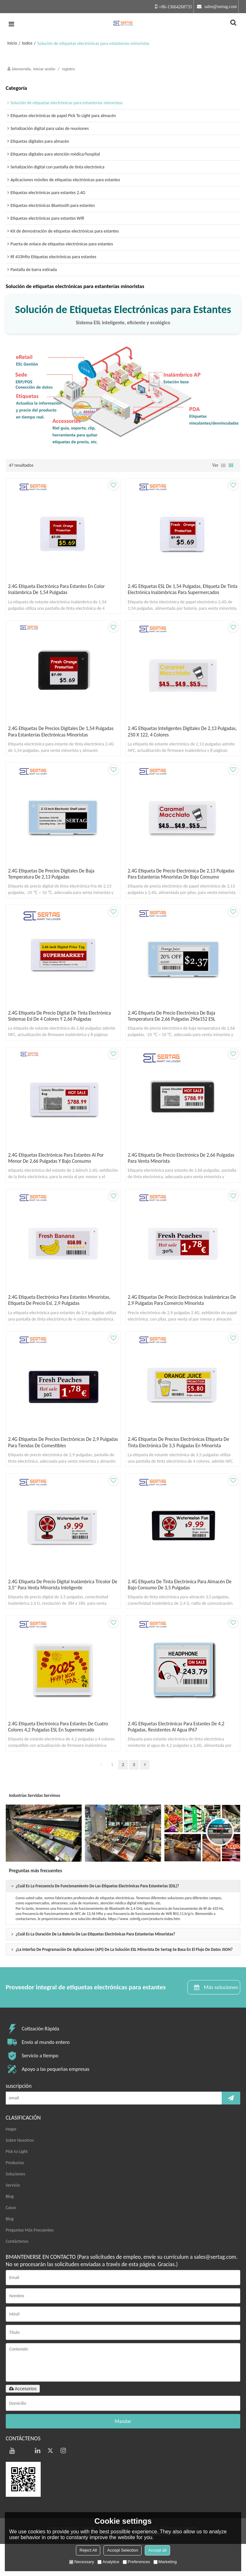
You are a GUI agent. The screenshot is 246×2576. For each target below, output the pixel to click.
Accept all (157, 2550)
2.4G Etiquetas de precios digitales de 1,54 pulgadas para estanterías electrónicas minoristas (60, 735)
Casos (11, 2239)
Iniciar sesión (44, 68)
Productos (15, 2195)
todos (27, 43)
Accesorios (23, 2420)
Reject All (88, 2550)
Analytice (108, 2561)
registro (68, 68)
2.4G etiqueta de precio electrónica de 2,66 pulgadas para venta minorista (174, 1177)
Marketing (165, 2561)
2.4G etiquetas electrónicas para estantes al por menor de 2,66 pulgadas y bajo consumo (58, 1177)
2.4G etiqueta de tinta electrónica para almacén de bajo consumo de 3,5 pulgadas (182, 1612)
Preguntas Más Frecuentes (30, 2262)
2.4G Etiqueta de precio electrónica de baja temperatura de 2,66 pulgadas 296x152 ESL (174, 1032)
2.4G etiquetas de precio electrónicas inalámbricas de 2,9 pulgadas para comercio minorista (181, 1322)
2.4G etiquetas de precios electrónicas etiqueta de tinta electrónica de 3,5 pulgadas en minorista (181, 1467)
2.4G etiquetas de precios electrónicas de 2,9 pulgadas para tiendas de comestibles (56, 1467)
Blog (10, 2228)
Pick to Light (17, 2183)
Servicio (13, 2217)
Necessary (81, 2561)
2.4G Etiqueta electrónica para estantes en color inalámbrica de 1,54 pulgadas (59, 590)
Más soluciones (220, 2018)
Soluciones (15, 2206)
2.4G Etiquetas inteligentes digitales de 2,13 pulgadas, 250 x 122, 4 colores (174, 735)
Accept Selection (122, 2550)
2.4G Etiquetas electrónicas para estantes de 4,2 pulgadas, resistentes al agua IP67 (178, 1757)
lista (223, 465)
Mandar (123, 2454)
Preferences (136, 2561)
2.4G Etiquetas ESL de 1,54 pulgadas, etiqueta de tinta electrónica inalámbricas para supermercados (182, 590)
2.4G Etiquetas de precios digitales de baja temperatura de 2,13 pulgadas (53, 880)
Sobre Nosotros (20, 2172)
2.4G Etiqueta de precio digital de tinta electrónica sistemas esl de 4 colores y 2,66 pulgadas (62, 1032)
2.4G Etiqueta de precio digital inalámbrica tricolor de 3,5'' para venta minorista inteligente (62, 1612)
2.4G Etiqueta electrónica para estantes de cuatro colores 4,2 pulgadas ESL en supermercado (60, 1757)
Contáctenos (17, 2273)
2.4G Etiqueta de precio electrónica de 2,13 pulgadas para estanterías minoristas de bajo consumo (175, 883)
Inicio (12, 43)
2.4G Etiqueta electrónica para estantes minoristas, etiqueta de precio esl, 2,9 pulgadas (62, 1322)
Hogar (11, 2161)
